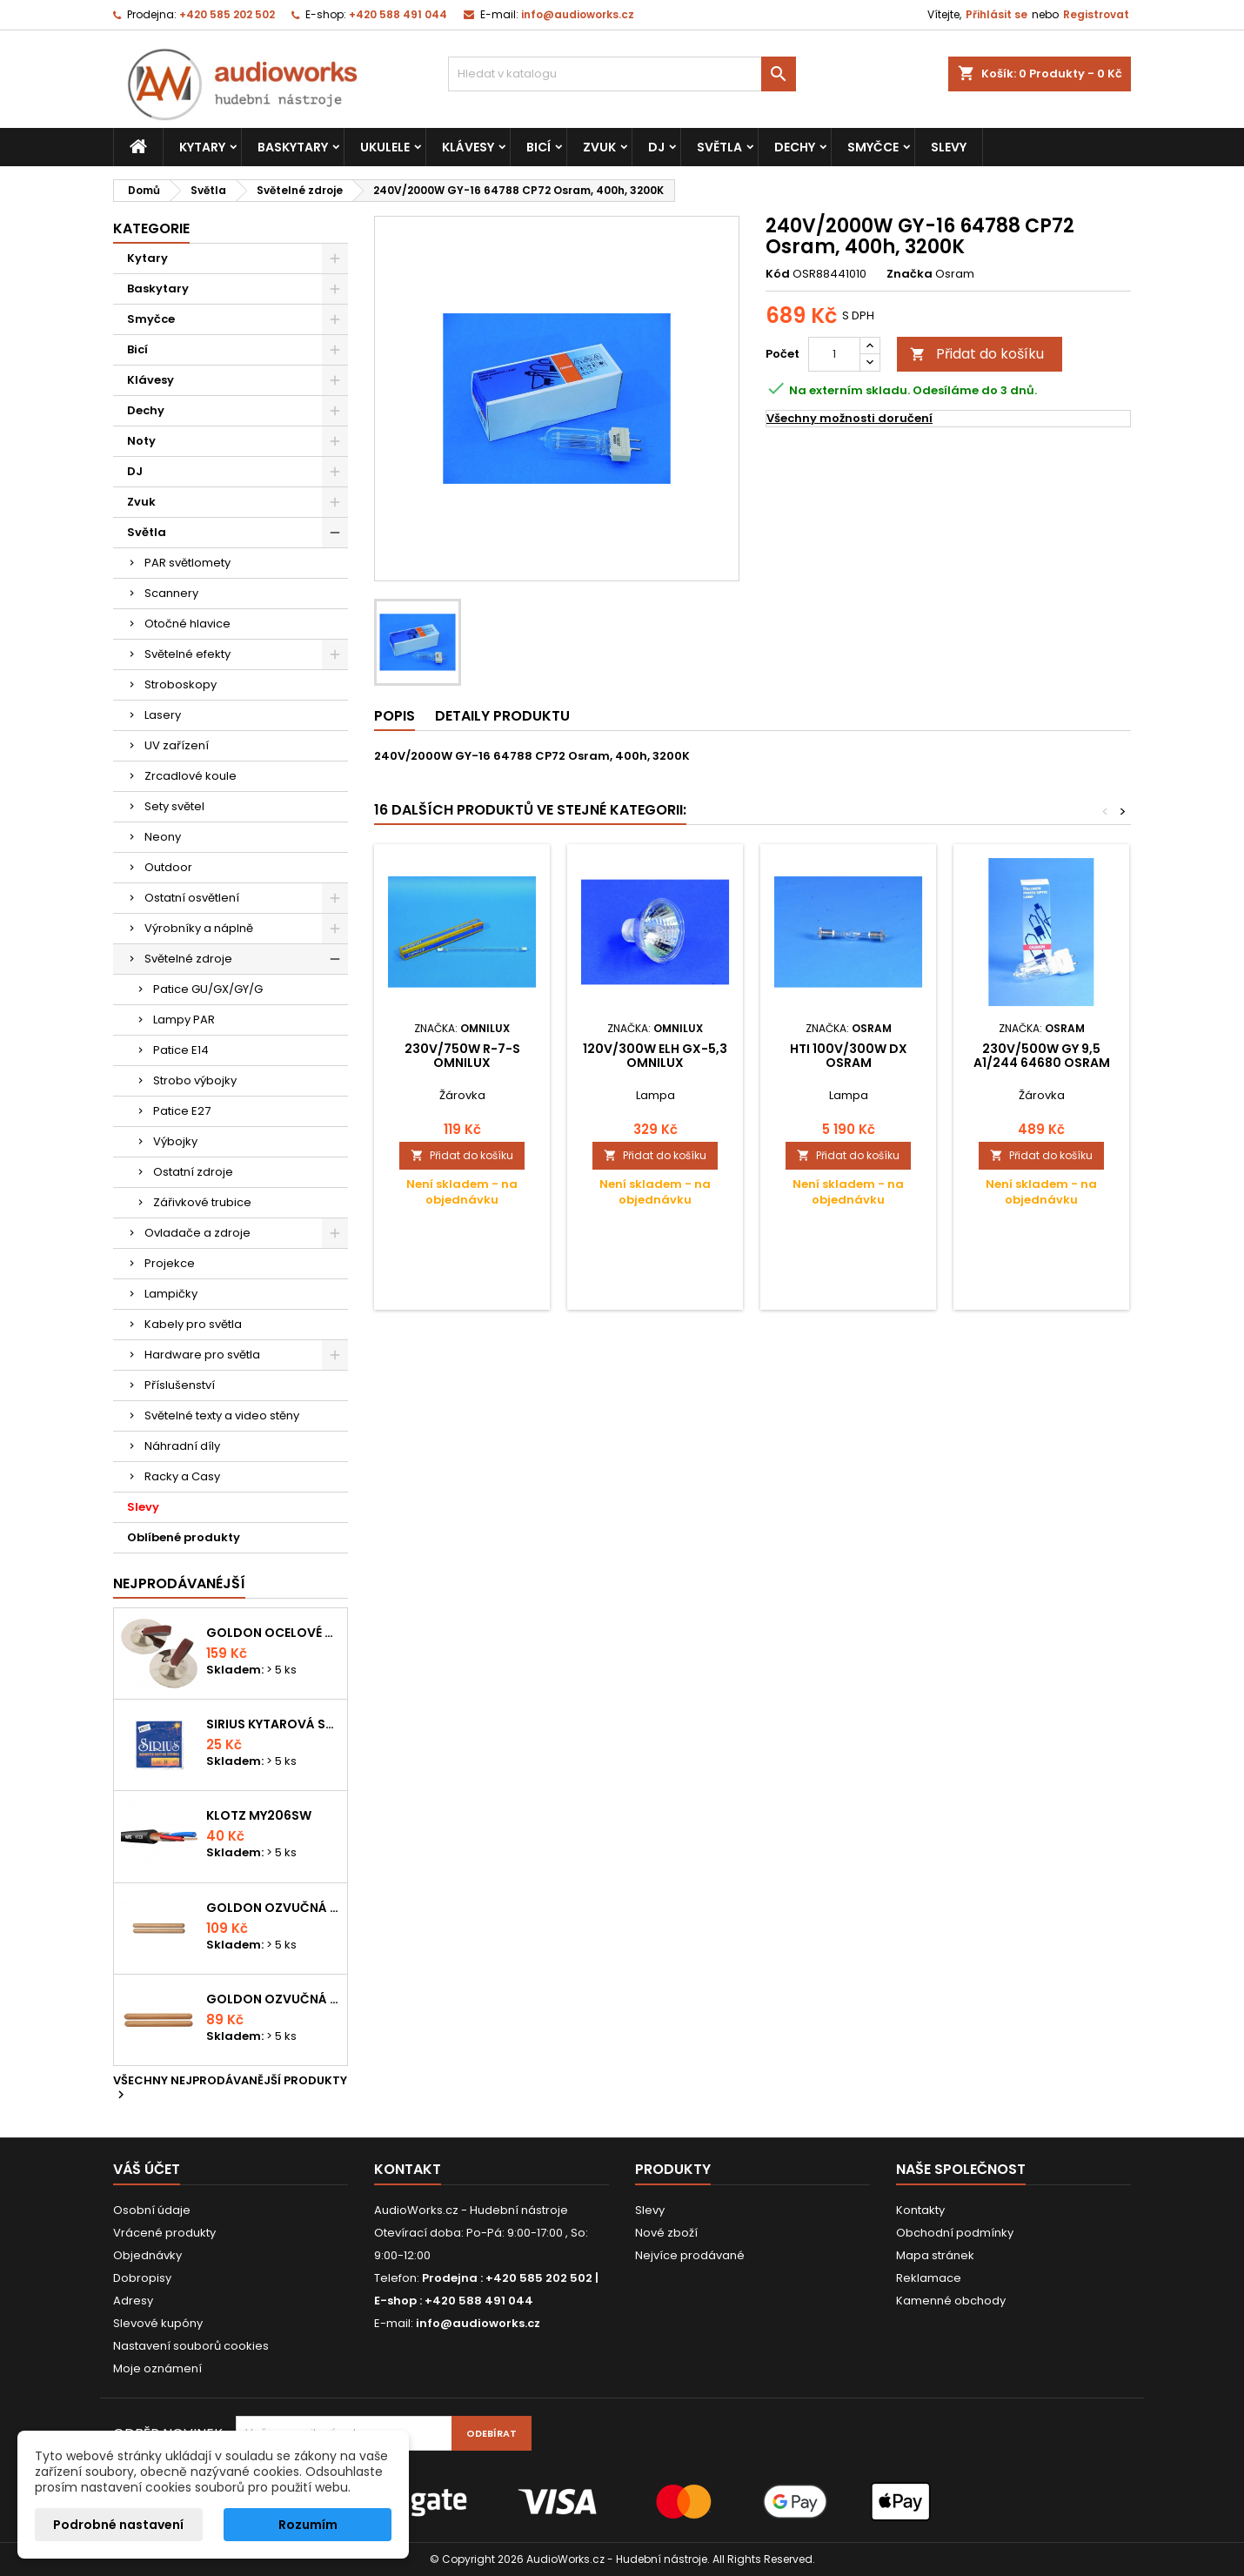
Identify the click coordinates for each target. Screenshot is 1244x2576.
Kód (778, 274)
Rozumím (308, 2524)
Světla (719, 147)
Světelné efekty (187, 654)
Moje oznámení (157, 2368)
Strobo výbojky (195, 1080)
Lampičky (170, 1293)
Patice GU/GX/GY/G (208, 989)
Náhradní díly (182, 1446)
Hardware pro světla (202, 1354)
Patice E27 (182, 1111)
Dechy (794, 147)
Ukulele (385, 147)
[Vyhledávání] (622, 74)
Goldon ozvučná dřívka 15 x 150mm (273, 1999)
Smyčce (873, 147)
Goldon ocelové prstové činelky (273, 1633)
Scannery (171, 593)
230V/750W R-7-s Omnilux (462, 1055)
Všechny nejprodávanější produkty (230, 2089)
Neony (162, 836)
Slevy (948, 147)
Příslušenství (179, 1385)
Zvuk (599, 147)
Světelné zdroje (188, 958)
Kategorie (151, 228)
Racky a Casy (182, 1476)
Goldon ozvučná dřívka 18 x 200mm (273, 1908)
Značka (909, 274)
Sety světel (174, 806)
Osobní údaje (152, 2210)
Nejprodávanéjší (179, 1583)
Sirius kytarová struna (273, 1724)
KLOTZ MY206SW (258, 1815)
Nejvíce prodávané (690, 2255)
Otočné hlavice (187, 623)
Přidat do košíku (977, 354)
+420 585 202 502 (227, 14)
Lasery (162, 715)
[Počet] (834, 354)
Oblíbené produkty (183, 1537)
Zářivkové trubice (202, 1202)
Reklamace (928, 2278)
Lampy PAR (184, 1019)
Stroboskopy (180, 684)
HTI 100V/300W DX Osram (848, 1055)
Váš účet (146, 2169)
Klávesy (468, 147)
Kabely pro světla (193, 1324)
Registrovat (1096, 14)
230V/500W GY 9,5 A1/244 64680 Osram (1041, 1055)
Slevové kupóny (158, 2323)
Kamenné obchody (951, 2300)
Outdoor (168, 867)
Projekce (169, 1263)
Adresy (133, 2300)
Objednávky (147, 2255)
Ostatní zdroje (193, 1172)
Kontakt (407, 2169)
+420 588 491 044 (398, 14)
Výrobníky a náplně (198, 928)
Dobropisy (142, 2278)
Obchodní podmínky (954, 2232)
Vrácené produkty (164, 2232)
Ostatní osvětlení (191, 897)
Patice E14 (181, 1050)
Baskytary (292, 147)
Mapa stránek (935, 2255)
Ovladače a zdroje (197, 1232)
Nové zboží (666, 2232)
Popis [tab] (394, 716)
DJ (656, 147)
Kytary (202, 147)
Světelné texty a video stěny (221, 1415)
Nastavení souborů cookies (191, 2346)
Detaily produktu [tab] (502, 716)
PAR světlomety (187, 562)
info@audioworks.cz (577, 14)
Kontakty (920, 2210)
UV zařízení (176, 745)
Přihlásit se (996, 14)
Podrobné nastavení (118, 2524)
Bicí (538, 147)
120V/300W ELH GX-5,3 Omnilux (655, 1055)
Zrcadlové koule (190, 776)
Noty (141, 441)
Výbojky (175, 1141)
